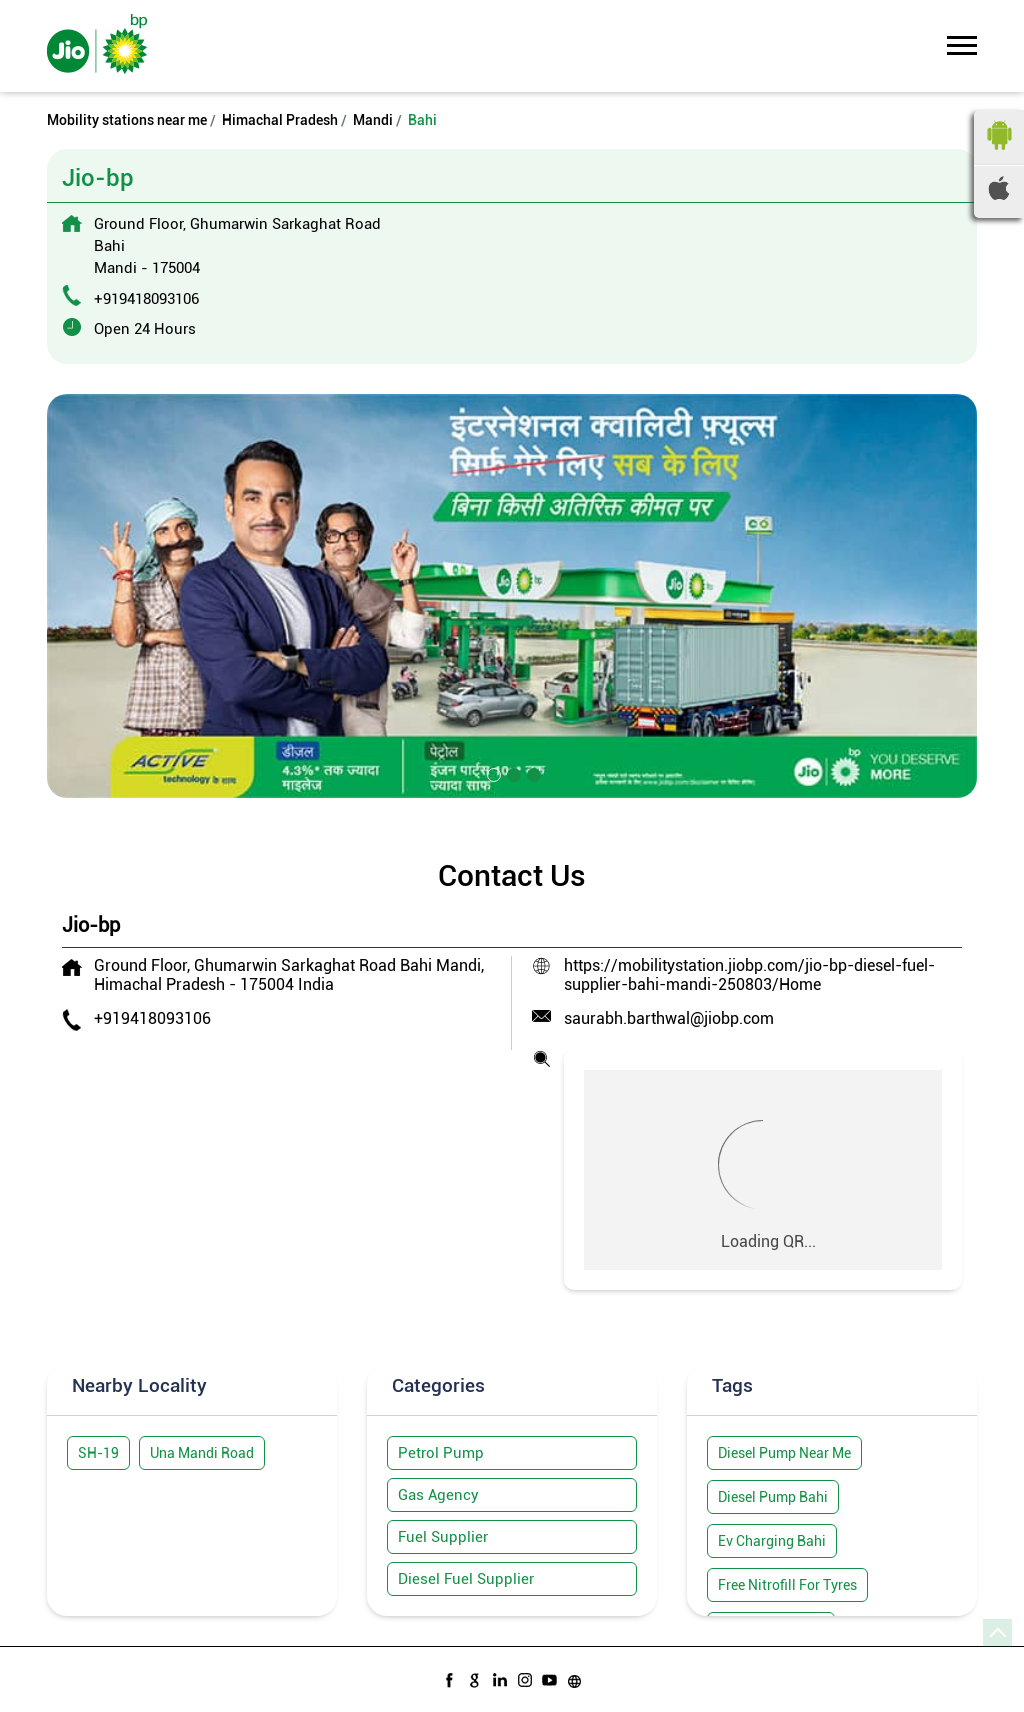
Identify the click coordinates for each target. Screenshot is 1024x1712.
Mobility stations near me (127, 120)
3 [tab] (532, 773)
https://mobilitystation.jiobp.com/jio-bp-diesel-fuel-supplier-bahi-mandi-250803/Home (749, 975)
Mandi (373, 120)
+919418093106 (146, 299)
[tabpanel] (512, 596)
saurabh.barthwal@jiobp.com (669, 1018)
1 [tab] (492, 773)
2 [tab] (512, 773)
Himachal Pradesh (280, 120)
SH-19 (98, 1453)
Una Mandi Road (202, 1453)
